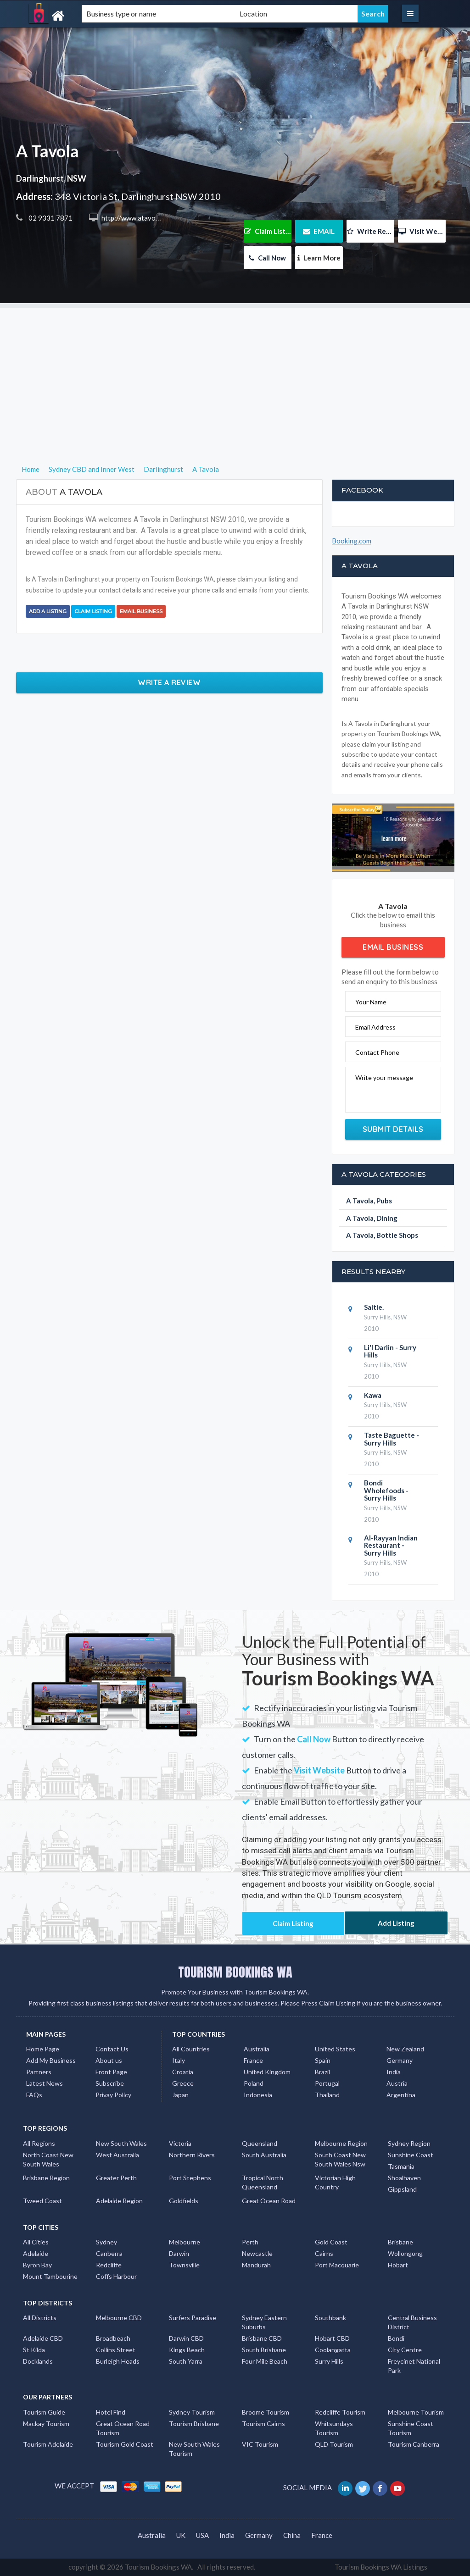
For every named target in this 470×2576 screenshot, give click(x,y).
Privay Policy (113, 2095)
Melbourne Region (341, 2143)
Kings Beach (187, 2350)
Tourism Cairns (263, 2423)
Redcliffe (109, 2265)
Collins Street (115, 2350)
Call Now (267, 258)
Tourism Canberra (413, 2444)
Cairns (324, 2253)
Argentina (400, 2095)
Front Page (111, 2072)
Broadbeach (113, 2338)
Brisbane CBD (262, 2338)
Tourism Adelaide (48, 2444)
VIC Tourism (260, 2444)
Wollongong (405, 2253)
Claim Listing (267, 231)
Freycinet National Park (414, 2365)
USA (202, 2535)
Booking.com (351, 541)
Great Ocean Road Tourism (123, 2428)
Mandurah (256, 2265)
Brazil (322, 2072)
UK (180, 2535)
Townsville (184, 2265)
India (393, 2072)
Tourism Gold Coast (124, 2444)
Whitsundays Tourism (334, 2428)
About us (108, 2060)
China (292, 2535)
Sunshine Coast (410, 2155)
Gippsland (402, 2189)
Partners (38, 2072)
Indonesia (258, 2095)
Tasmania (401, 2166)
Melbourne (184, 2242)
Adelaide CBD (43, 2338)
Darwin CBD (186, 2338)
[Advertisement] (235, 372)
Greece (183, 2083)
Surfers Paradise (192, 2317)
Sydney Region (409, 2143)
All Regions (39, 2143)
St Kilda (34, 2350)
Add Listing (396, 1923)
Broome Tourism (265, 2412)
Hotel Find (110, 2412)
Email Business (141, 611)
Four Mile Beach (264, 2361)
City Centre (405, 2350)
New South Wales (121, 2143)
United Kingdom (267, 2072)
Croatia (182, 2072)
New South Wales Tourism (194, 2448)
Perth (250, 2242)
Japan (180, 2095)
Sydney (106, 2242)
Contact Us (112, 2049)
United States (335, 2049)
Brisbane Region (46, 2178)
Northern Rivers (192, 2155)
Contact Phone (377, 1052)
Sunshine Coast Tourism (410, 2428)
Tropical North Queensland (262, 2182)
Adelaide (35, 2253)
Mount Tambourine (50, 2276)
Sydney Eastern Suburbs (264, 2322)
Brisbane (400, 2242)
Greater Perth (116, 2178)
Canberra (109, 2253)
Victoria (180, 2143)
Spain (322, 2060)
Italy (178, 2060)
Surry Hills (329, 2361)
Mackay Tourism (46, 2423)
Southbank (330, 2317)
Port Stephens (190, 2178)
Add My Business (51, 2060)
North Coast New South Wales (48, 2159)
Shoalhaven (404, 2178)
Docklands (38, 2361)
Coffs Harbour (116, 2276)
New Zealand (405, 2049)
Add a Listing (48, 611)
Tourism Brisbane (194, 2423)
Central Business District (412, 2322)
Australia (256, 2049)
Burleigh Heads (118, 2361)
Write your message (384, 1077)
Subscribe (109, 2083)
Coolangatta (333, 2350)
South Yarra (185, 2361)
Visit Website (422, 231)
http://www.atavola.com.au (142, 218)
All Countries (191, 2049)
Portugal (327, 2083)
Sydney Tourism (192, 2412)
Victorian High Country (335, 2182)
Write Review (370, 231)
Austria (397, 2083)
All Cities (36, 2242)
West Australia (117, 2155)
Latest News (44, 2083)
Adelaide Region (119, 2201)
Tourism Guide (44, 2412)
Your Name (370, 1002)
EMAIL (319, 231)
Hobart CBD (332, 2338)
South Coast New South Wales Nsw (340, 2159)
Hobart (398, 2265)
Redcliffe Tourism (340, 2412)
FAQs (34, 2095)
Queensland (259, 2143)
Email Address (375, 1027)
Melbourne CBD (119, 2317)
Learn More (319, 258)
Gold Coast (331, 2242)
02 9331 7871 (50, 218)
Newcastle (257, 2253)
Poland (253, 2083)
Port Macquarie (337, 2265)
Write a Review (169, 682)
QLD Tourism (334, 2444)
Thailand (327, 2095)
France (253, 2060)
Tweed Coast (42, 2201)
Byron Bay (37, 2265)
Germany (399, 2060)
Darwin (179, 2253)
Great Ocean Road (269, 2201)
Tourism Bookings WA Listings (381, 2567)
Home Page (42, 2049)
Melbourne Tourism (416, 2412)
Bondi (396, 2338)
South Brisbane (264, 2350)
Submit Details (393, 1129)
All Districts (39, 2317)
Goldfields (183, 2201)
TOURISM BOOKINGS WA (235, 1972)
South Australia (264, 2155)
